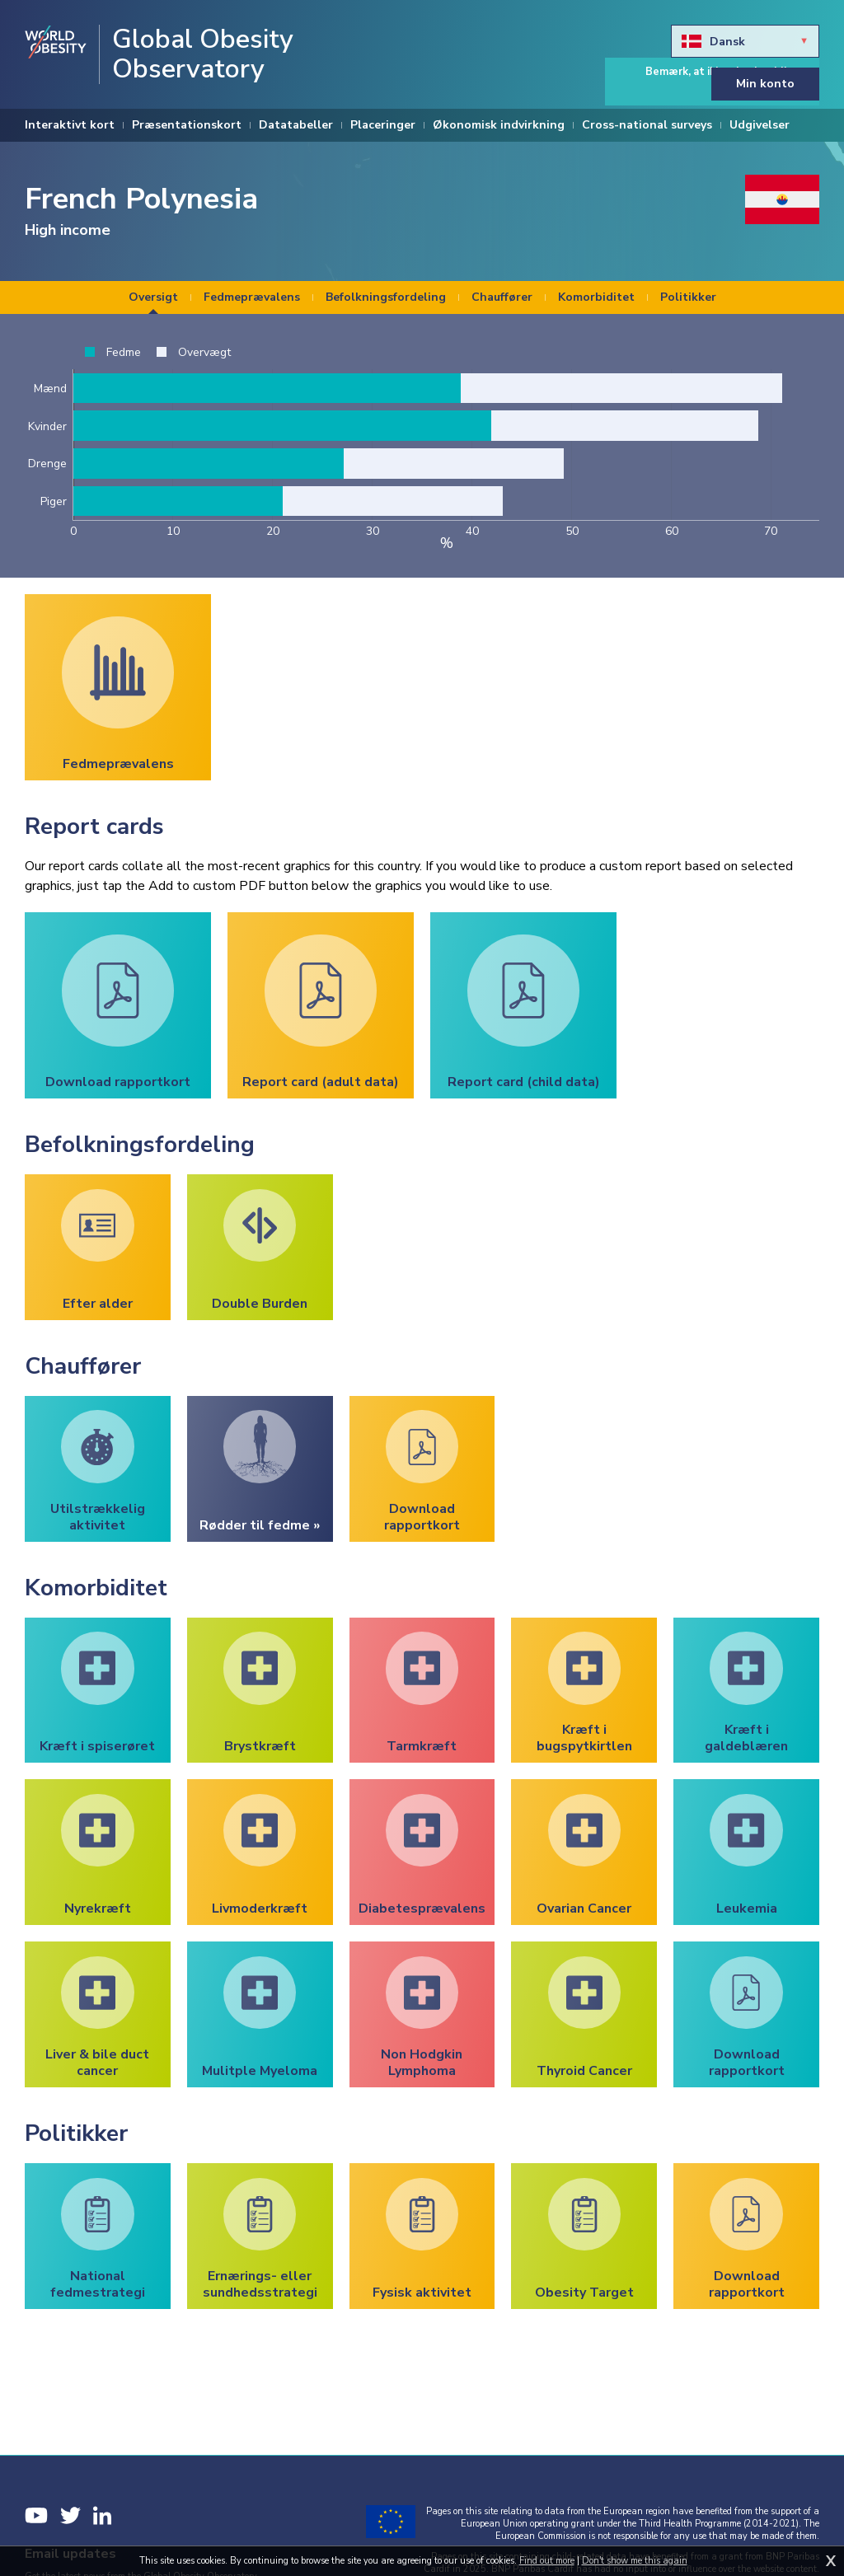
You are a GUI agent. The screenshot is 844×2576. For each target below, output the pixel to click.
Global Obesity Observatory (202, 54)
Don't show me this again (634, 2561)
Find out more (546, 2561)
